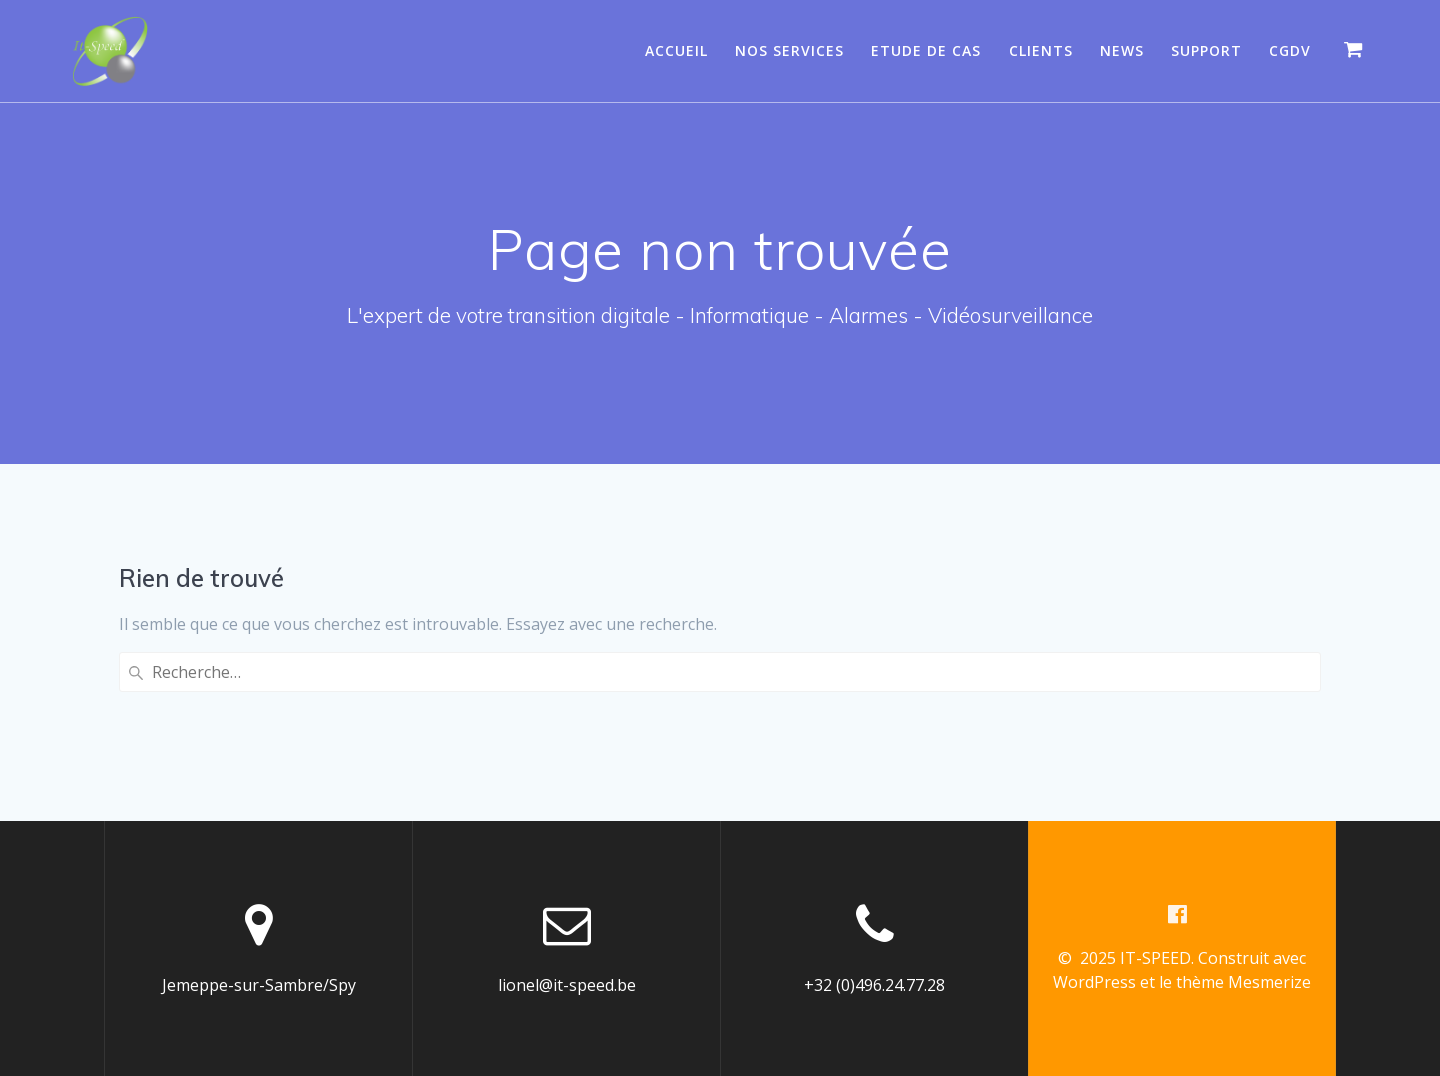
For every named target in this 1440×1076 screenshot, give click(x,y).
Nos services (789, 50)
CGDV (1290, 50)
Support (1206, 50)
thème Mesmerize (1243, 982)
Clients (1041, 50)
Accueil (676, 50)
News (1122, 50)
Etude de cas (926, 50)
